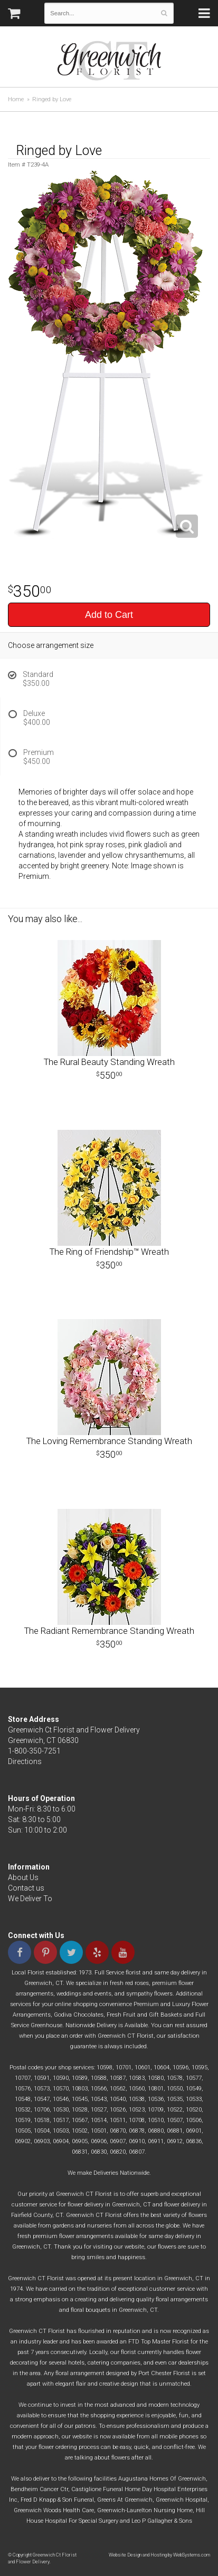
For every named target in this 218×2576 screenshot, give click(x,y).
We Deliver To (30, 1898)
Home (16, 99)
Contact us (26, 1888)
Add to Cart (109, 614)
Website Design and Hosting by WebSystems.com (159, 2555)
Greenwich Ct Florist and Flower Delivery (113, 63)
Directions (25, 1761)
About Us (23, 1877)
